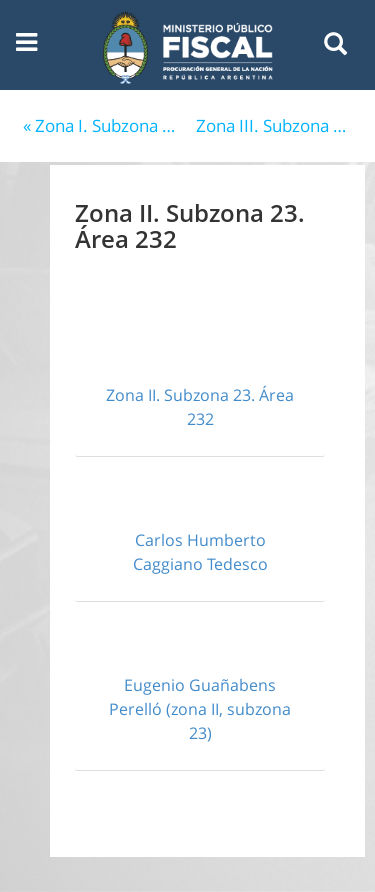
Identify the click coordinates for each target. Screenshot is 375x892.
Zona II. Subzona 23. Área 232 (200, 407)
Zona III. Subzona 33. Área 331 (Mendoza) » (278, 125)
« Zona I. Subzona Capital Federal (105, 125)
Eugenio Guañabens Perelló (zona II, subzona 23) (200, 709)
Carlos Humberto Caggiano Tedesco (200, 552)
